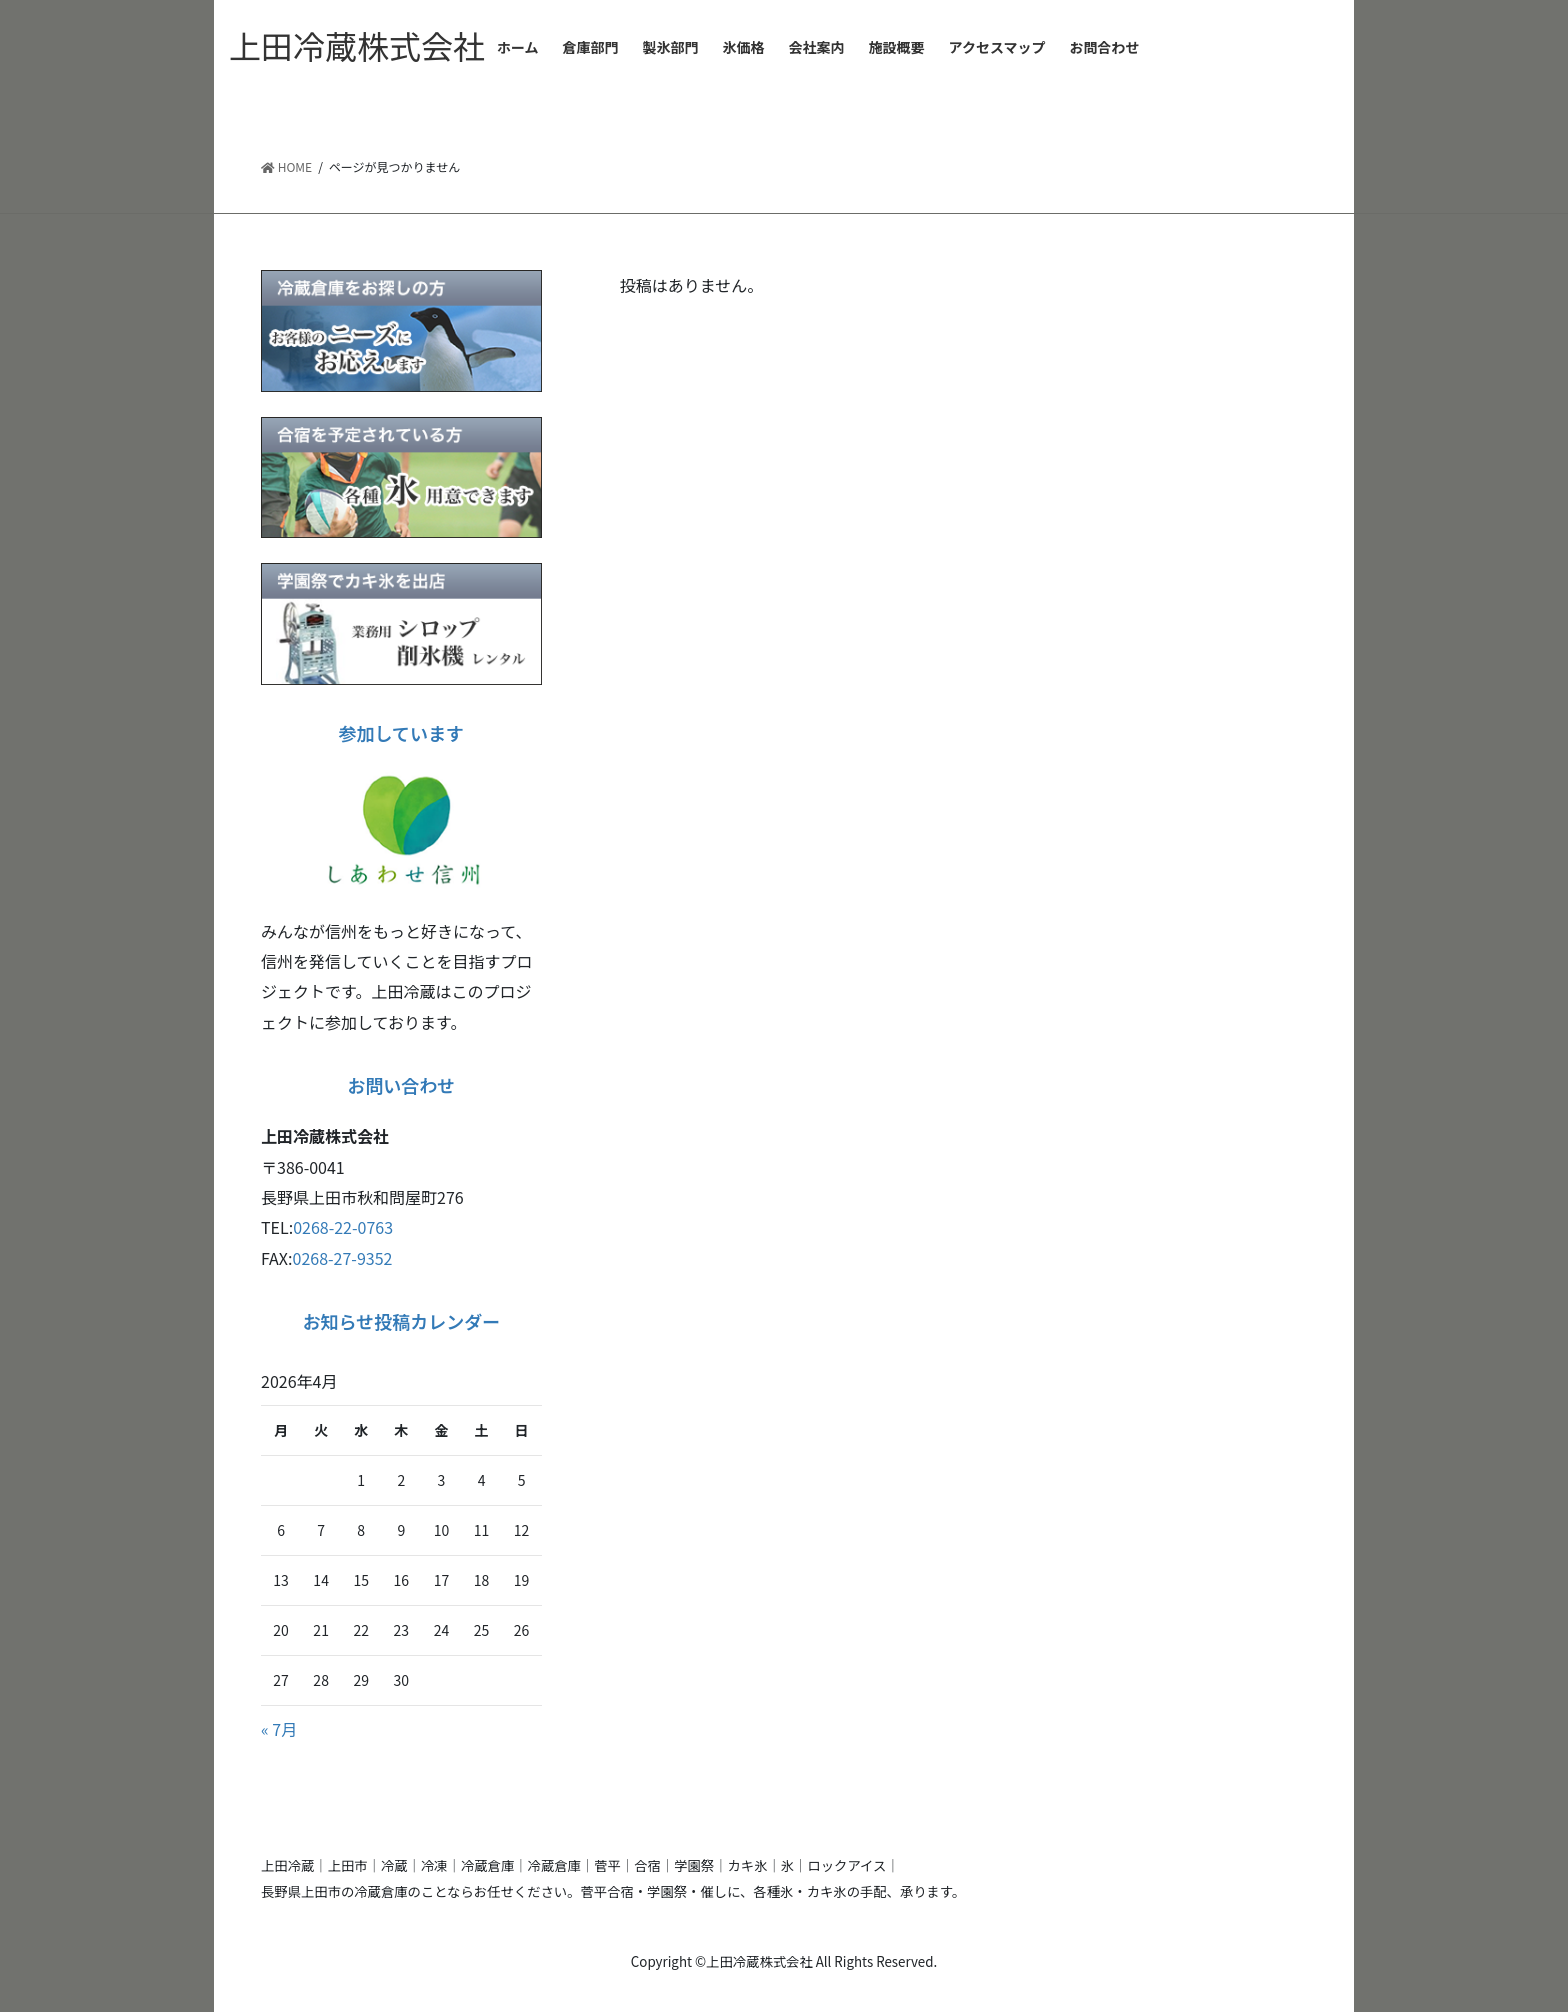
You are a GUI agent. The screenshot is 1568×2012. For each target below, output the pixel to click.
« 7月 (279, 1729)
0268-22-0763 (343, 1227)
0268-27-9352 (343, 1258)
